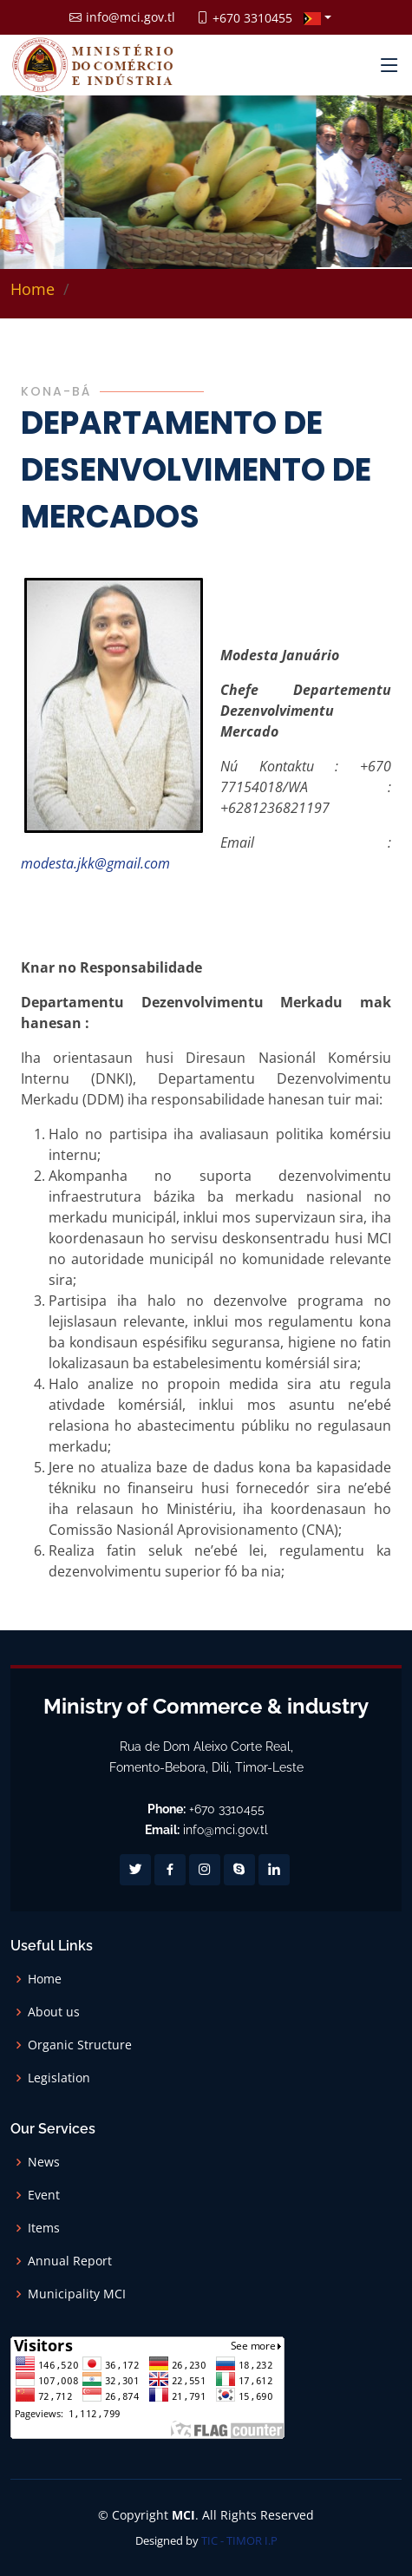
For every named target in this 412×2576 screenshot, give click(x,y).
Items (44, 2228)
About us (54, 2012)
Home (32, 289)
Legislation (59, 2078)
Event (44, 2195)
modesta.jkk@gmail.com (95, 863)
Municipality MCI (77, 2294)
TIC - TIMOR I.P (239, 2540)
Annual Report (70, 2261)
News (44, 2162)
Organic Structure (80, 2045)
